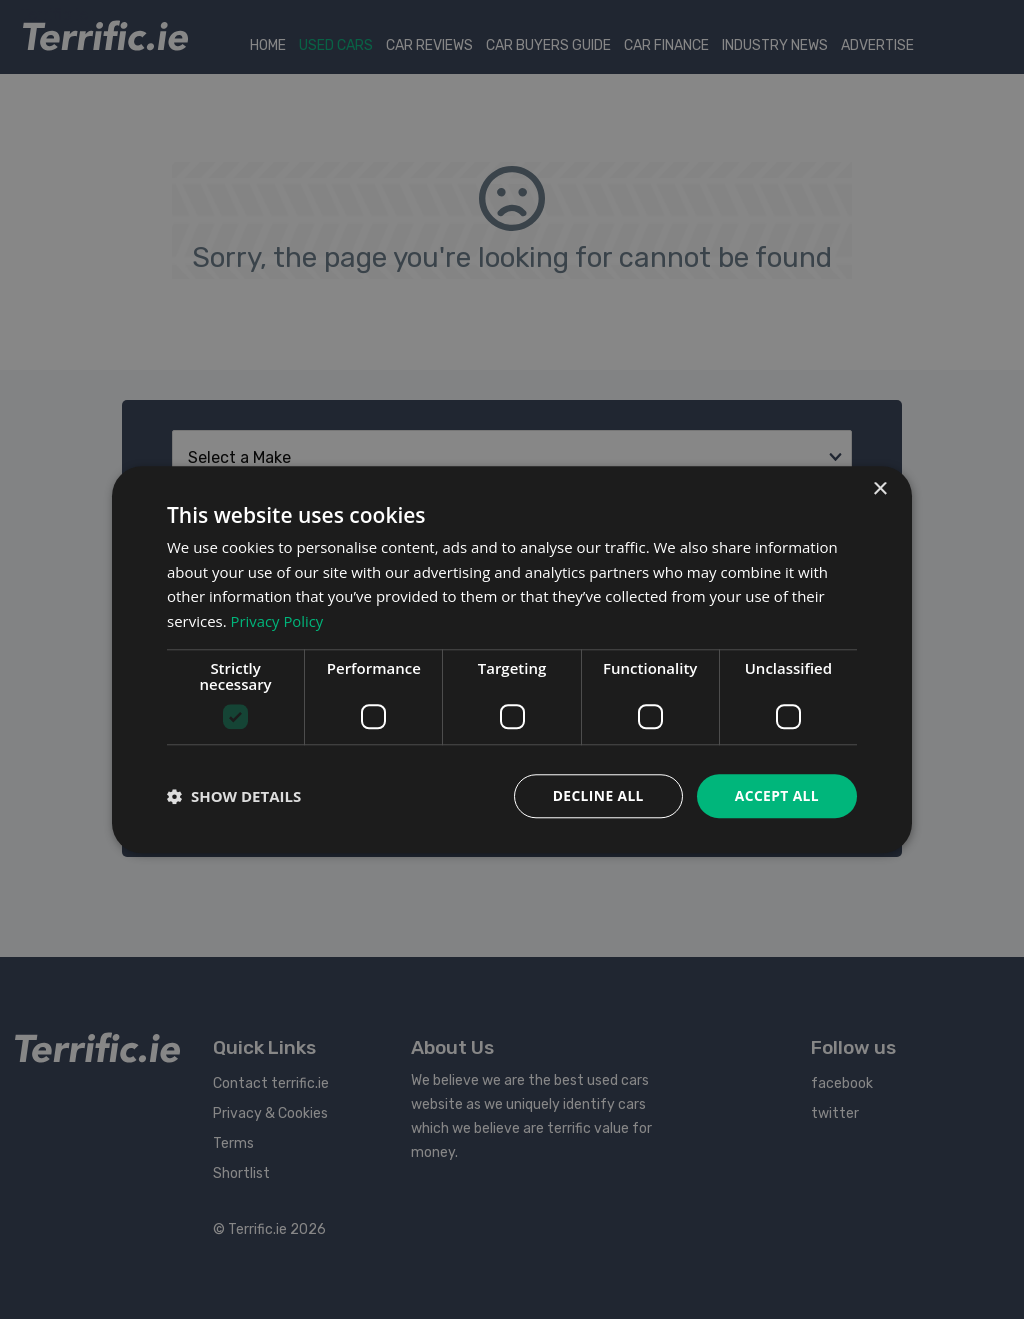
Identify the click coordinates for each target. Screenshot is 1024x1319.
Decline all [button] (596, 795)
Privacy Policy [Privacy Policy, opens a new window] (278, 621)
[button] (234, 796)
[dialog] (512, 659)
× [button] (879, 488)
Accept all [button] (776, 795)
